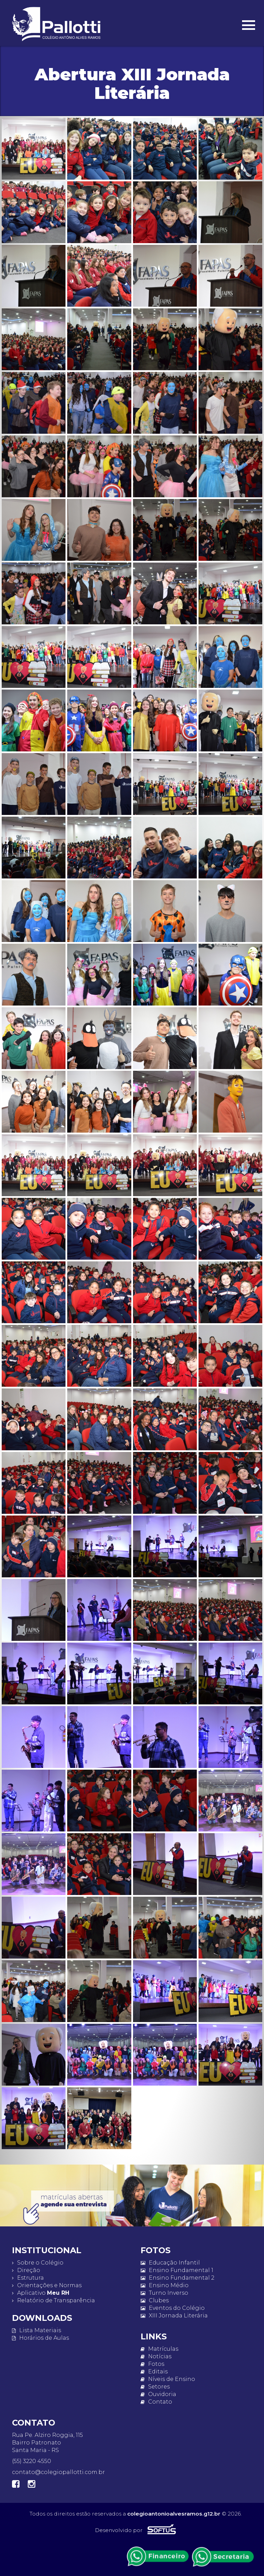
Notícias (156, 2356)
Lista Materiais (36, 2330)
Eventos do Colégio (173, 2308)
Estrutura (28, 2277)
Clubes (155, 2300)
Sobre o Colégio (37, 2262)
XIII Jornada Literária (174, 2315)
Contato (156, 2401)
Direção (26, 2270)
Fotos (152, 2364)
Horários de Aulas (40, 2338)
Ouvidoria (158, 2394)
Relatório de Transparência (53, 2300)
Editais (154, 2371)
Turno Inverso (164, 2293)
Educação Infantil (170, 2262)
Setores (155, 2386)
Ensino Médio (165, 2285)
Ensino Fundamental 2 (177, 2277)
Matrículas (159, 2349)
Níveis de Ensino (168, 2379)
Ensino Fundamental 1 (177, 2270)
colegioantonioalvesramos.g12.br (173, 2513)
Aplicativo (40, 2293)
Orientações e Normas (47, 2285)
